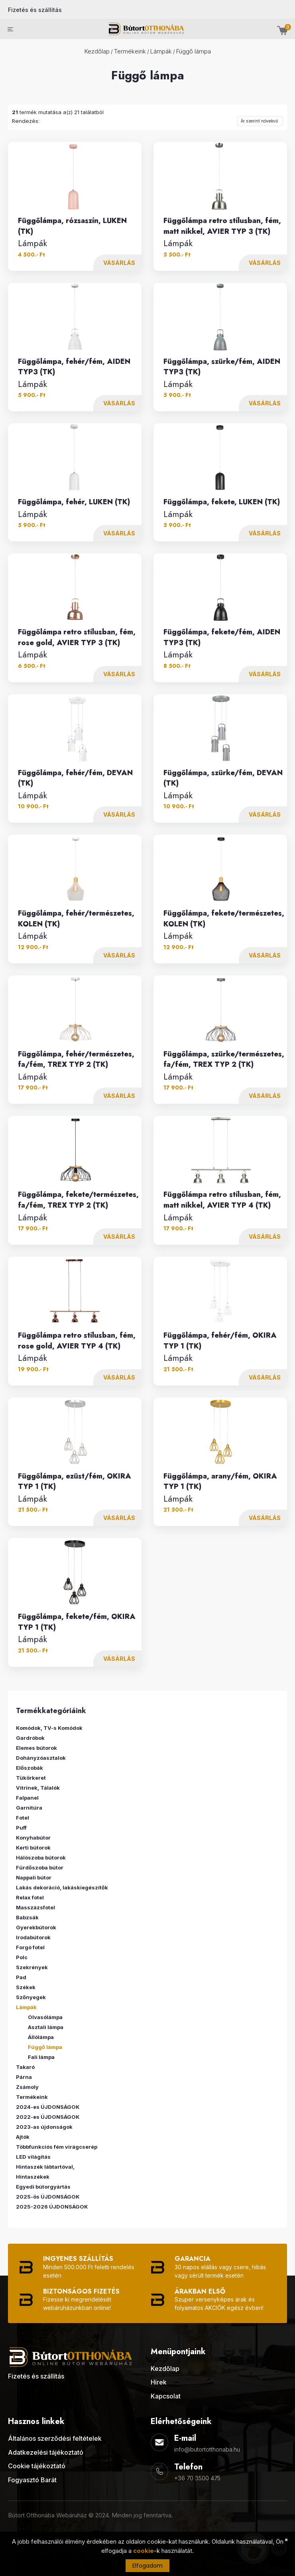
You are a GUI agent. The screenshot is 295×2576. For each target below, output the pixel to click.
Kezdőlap (97, 51)
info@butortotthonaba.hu (207, 2449)
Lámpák (161, 51)
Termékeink (130, 51)
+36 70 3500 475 (197, 2478)
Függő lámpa (193, 51)
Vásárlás (119, 262)
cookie (143, 2550)
